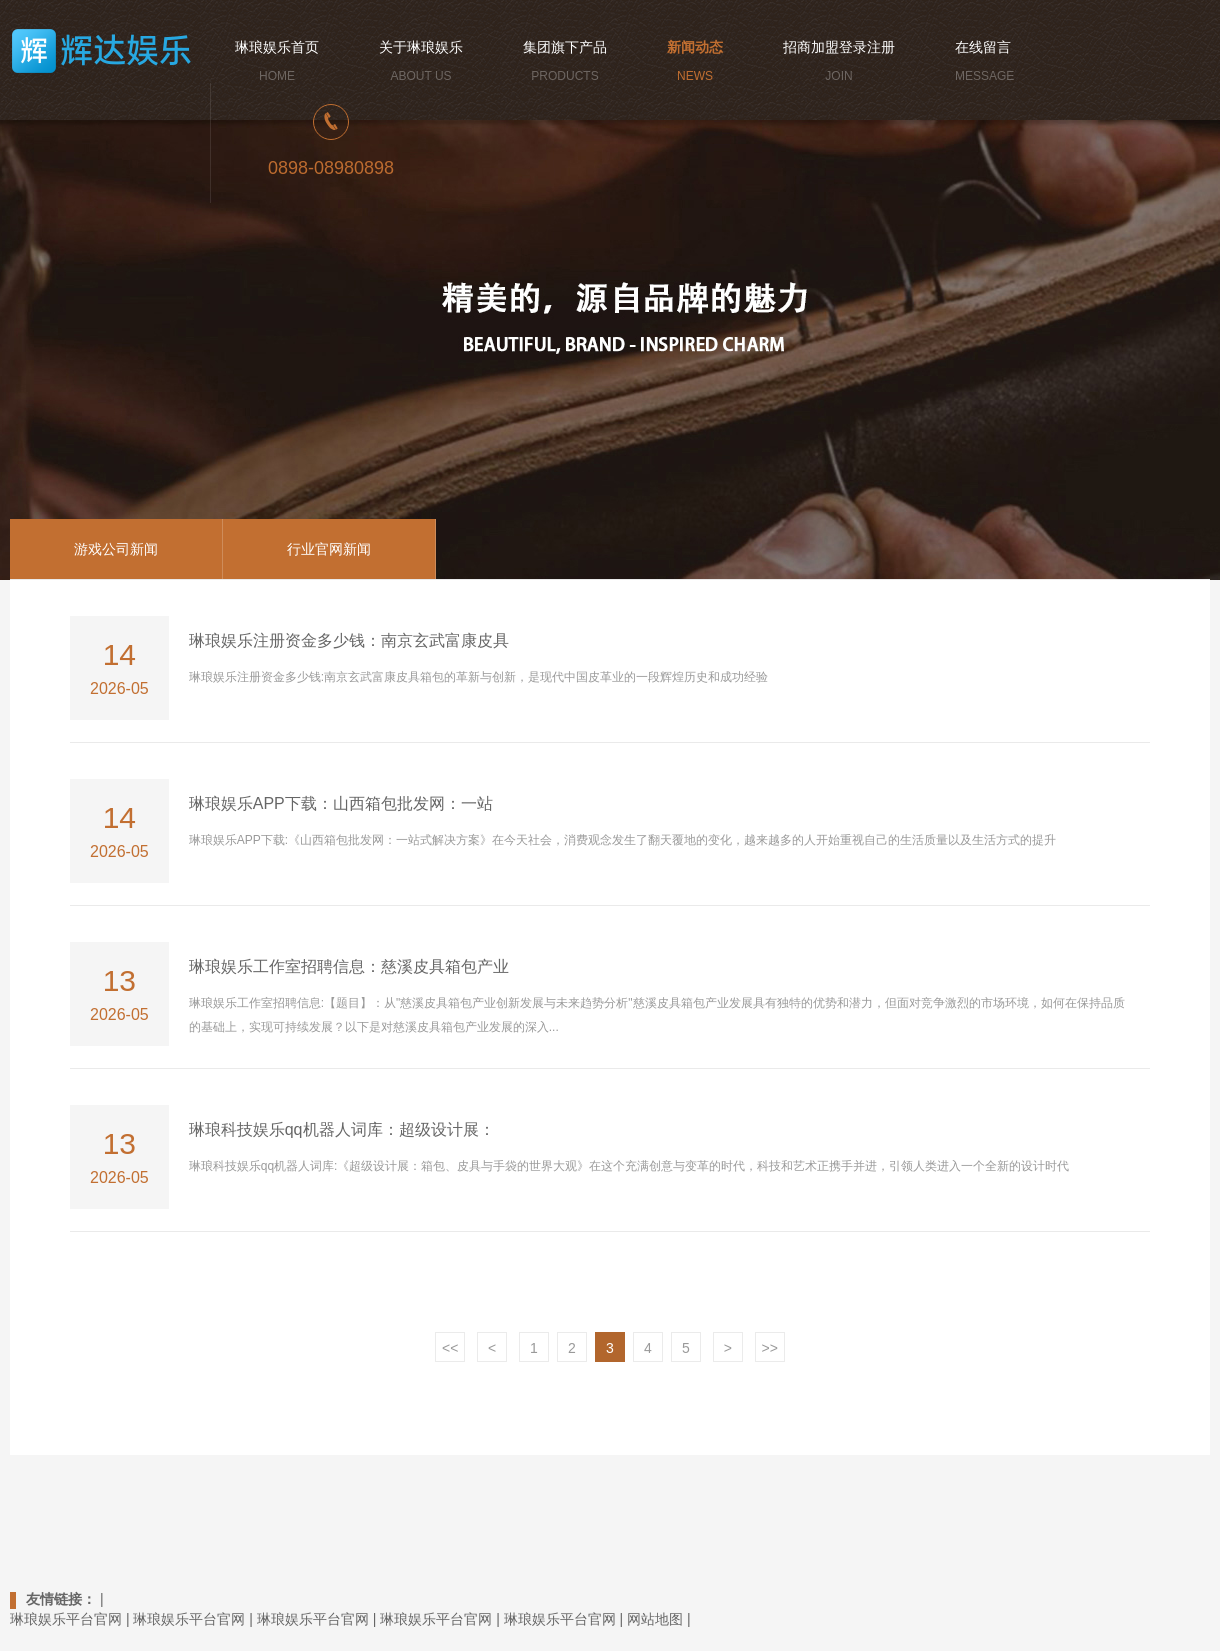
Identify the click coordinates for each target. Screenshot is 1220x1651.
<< (450, 1348)
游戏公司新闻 (116, 549)
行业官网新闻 (329, 549)
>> (770, 1348)
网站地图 (655, 1619)
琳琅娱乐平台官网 (66, 1619)
